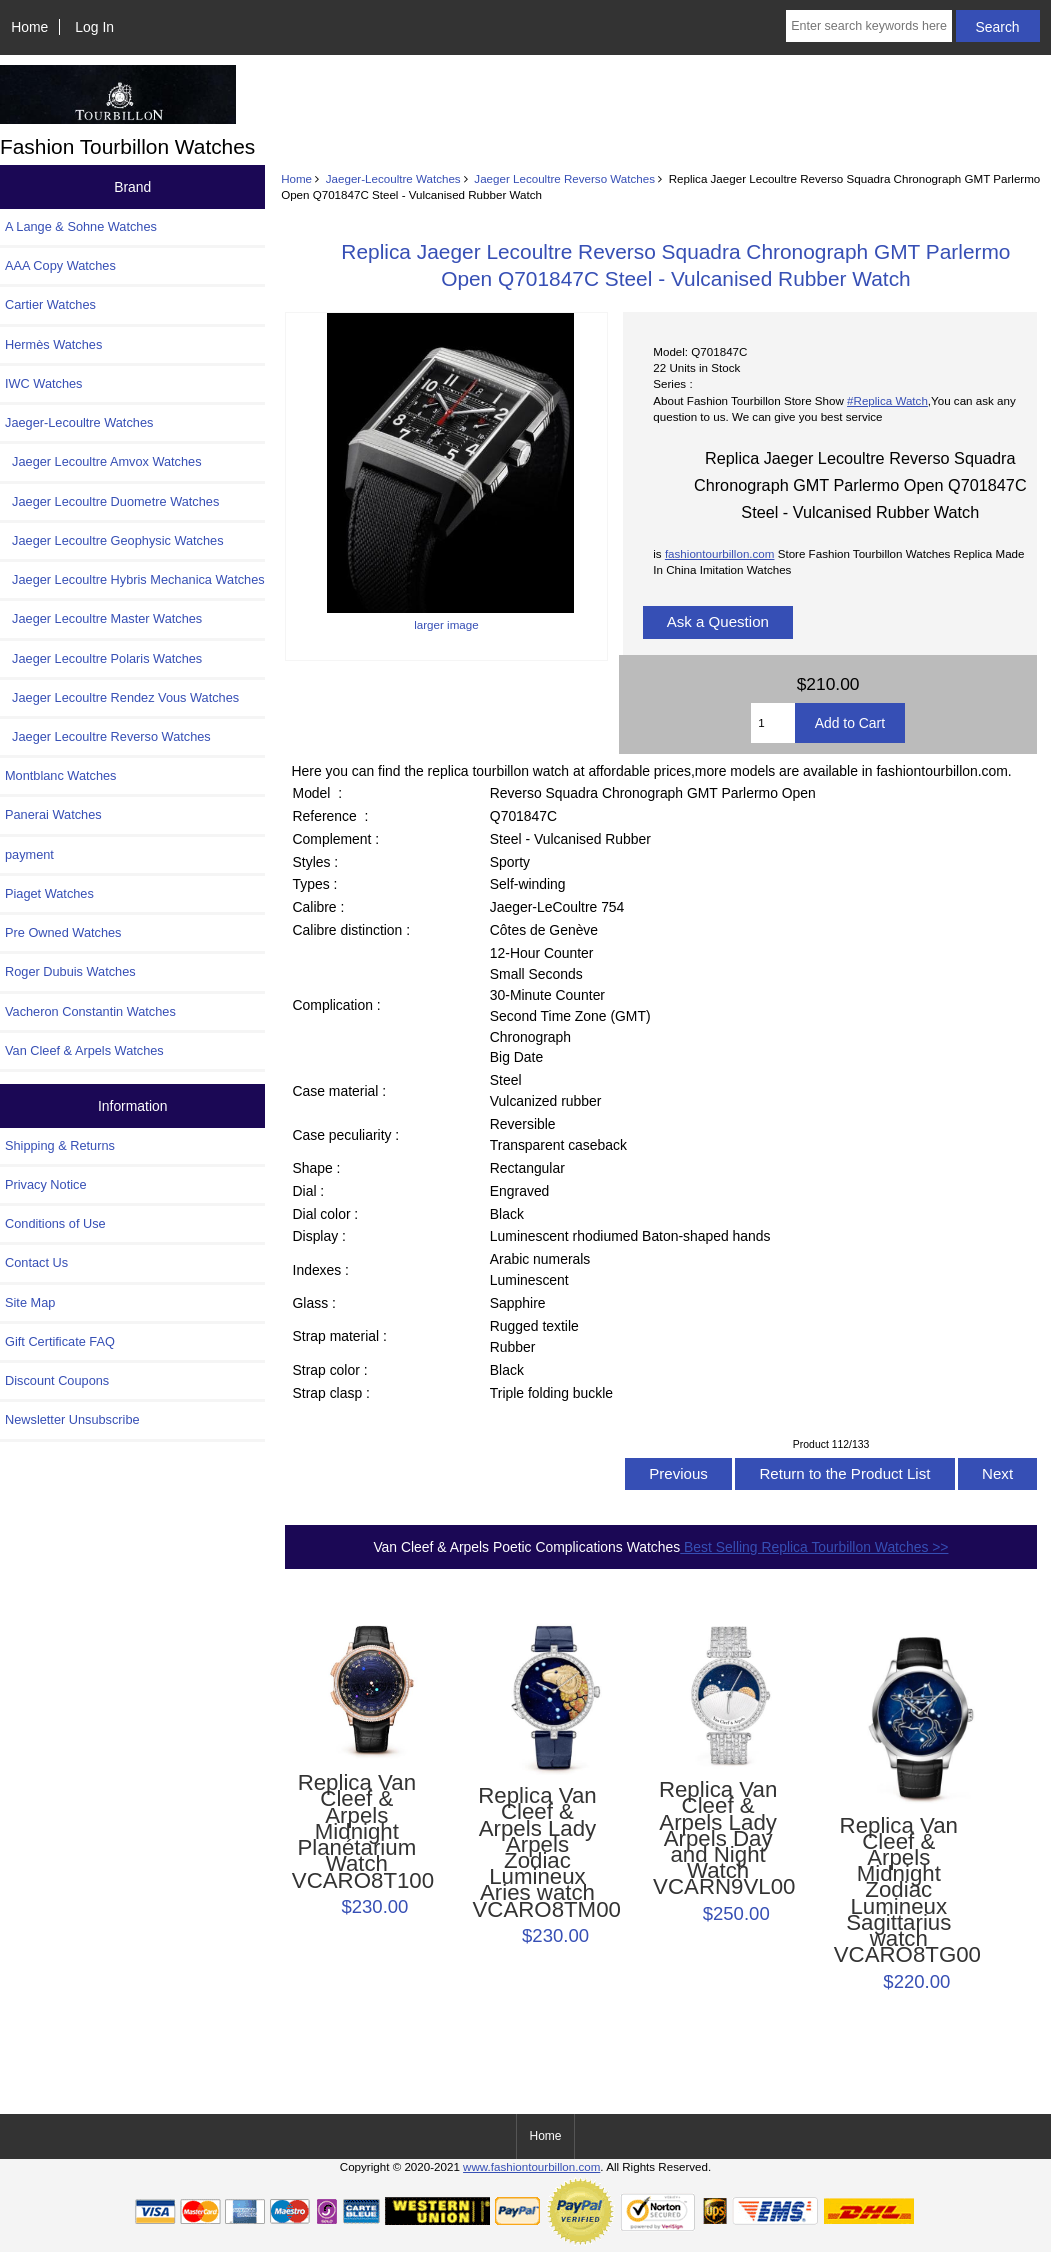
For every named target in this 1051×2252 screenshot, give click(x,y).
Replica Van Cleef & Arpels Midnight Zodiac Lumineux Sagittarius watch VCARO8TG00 (899, 1891)
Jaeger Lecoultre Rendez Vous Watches (122, 697)
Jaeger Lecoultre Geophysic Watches (114, 540)
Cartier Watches (50, 304)
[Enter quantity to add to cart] (772, 723)
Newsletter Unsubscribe (72, 1419)
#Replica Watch (887, 400)
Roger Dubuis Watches (70, 971)
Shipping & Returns (60, 1145)
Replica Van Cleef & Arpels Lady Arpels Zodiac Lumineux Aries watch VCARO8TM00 (537, 1853)
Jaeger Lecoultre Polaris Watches (103, 658)
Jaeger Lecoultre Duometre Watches (112, 501)
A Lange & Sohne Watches (81, 226)
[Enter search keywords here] (869, 26)
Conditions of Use (55, 1223)
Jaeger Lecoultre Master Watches (103, 618)
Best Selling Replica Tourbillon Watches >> (814, 1547)
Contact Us (36, 1262)
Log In (94, 27)
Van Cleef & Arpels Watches (84, 1050)
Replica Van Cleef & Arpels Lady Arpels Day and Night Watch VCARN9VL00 (718, 1839)
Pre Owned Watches (63, 932)
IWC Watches (43, 383)
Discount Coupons (57, 1380)
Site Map (30, 1302)
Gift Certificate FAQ (60, 1341)
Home (29, 27)
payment (29, 854)
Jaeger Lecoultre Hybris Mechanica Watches (135, 579)
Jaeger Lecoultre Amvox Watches (103, 461)
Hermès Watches (53, 344)
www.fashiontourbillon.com (531, 2166)
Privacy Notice (45, 1184)
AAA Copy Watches (60, 265)
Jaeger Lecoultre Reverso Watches (564, 178)
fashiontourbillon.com (720, 553)
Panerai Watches (53, 814)
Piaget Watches (49, 893)
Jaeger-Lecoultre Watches (393, 178)
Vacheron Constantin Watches (90, 1011)
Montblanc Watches (61, 775)
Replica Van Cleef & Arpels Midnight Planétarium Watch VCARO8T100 (357, 1832)
